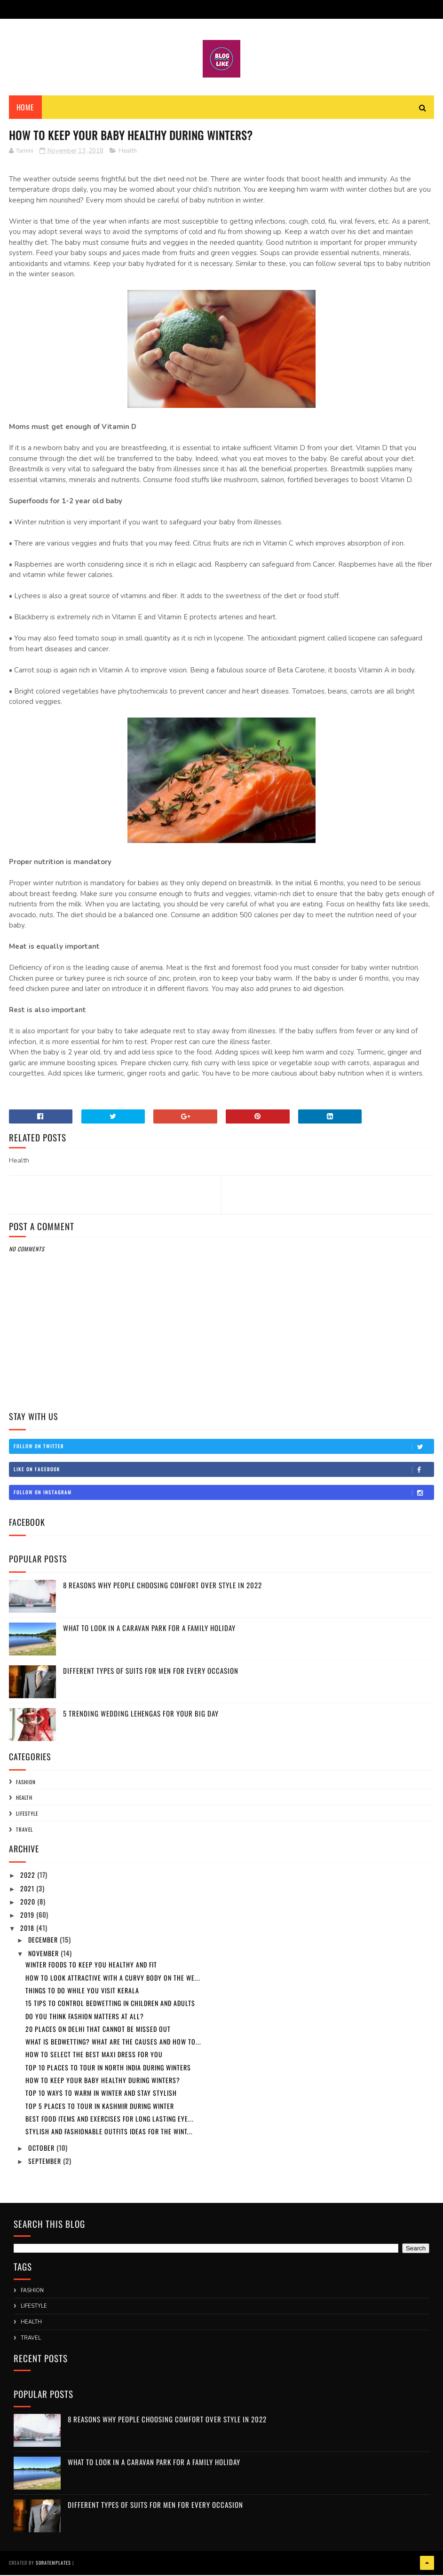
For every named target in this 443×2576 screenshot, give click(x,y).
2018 (28, 1930)
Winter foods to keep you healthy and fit (91, 1966)
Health (128, 152)
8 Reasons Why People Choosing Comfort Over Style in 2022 (162, 1586)
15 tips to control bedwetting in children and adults (110, 2005)
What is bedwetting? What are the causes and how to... (113, 2043)
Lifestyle (27, 1815)
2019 (28, 1916)
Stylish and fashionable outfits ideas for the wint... (109, 2133)
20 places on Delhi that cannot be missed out (98, 2030)
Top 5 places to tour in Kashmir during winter (99, 2107)
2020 (28, 1903)
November (44, 1954)
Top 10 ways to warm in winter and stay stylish (101, 2095)
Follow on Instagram (224, 1494)
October (42, 2149)
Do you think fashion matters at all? (84, 2017)
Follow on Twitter (224, 1448)
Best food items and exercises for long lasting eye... (109, 2120)
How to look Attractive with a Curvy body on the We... (112, 1979)
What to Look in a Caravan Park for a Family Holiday (149, 1629)
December (44, 1941)
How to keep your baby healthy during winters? (102, 2081)
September (45, 2162)
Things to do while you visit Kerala (82, 1992)
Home (25, 108)
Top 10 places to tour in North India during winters (108, 2069)
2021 (28, 1890)
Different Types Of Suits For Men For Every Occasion (150, 1672)
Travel (24, 1830)
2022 (28, 1876)
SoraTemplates (53, 2564)
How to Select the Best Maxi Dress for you (94, 2056)
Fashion (26, 1783)
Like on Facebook (224, 1471)
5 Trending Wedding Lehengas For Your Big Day (141, 1715)
